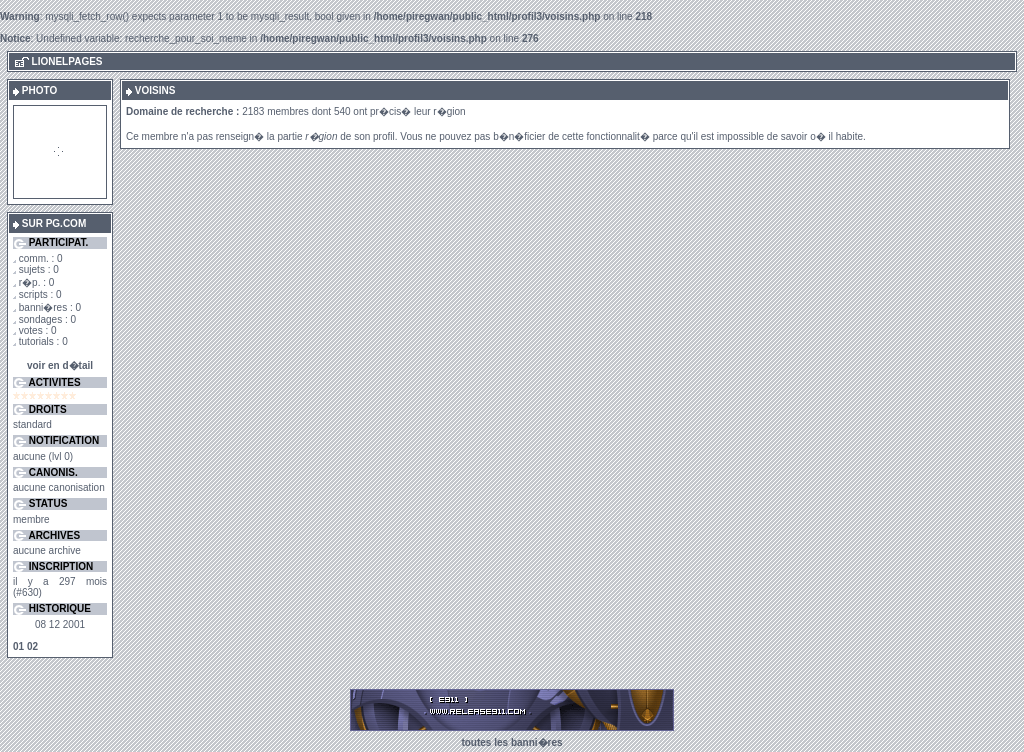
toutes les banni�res (511, 742)
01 (18, 646)
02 (32, 646)
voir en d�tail (60, 365)
